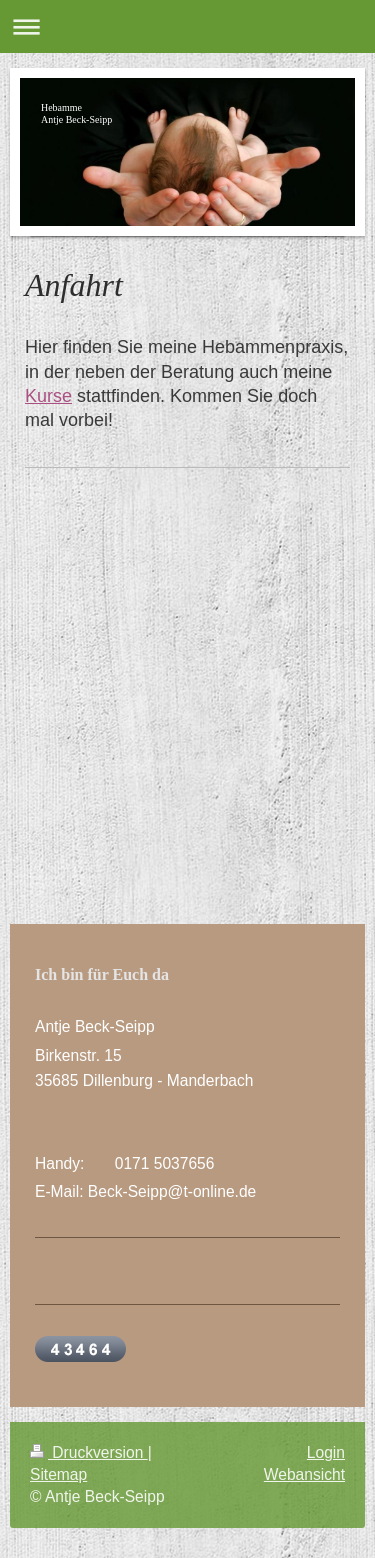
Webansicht (304, 1474)
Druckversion (89, 1452)
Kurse (48, 396)
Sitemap (58, 1474)
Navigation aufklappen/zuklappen (187, 26)
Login (326, 1452)
